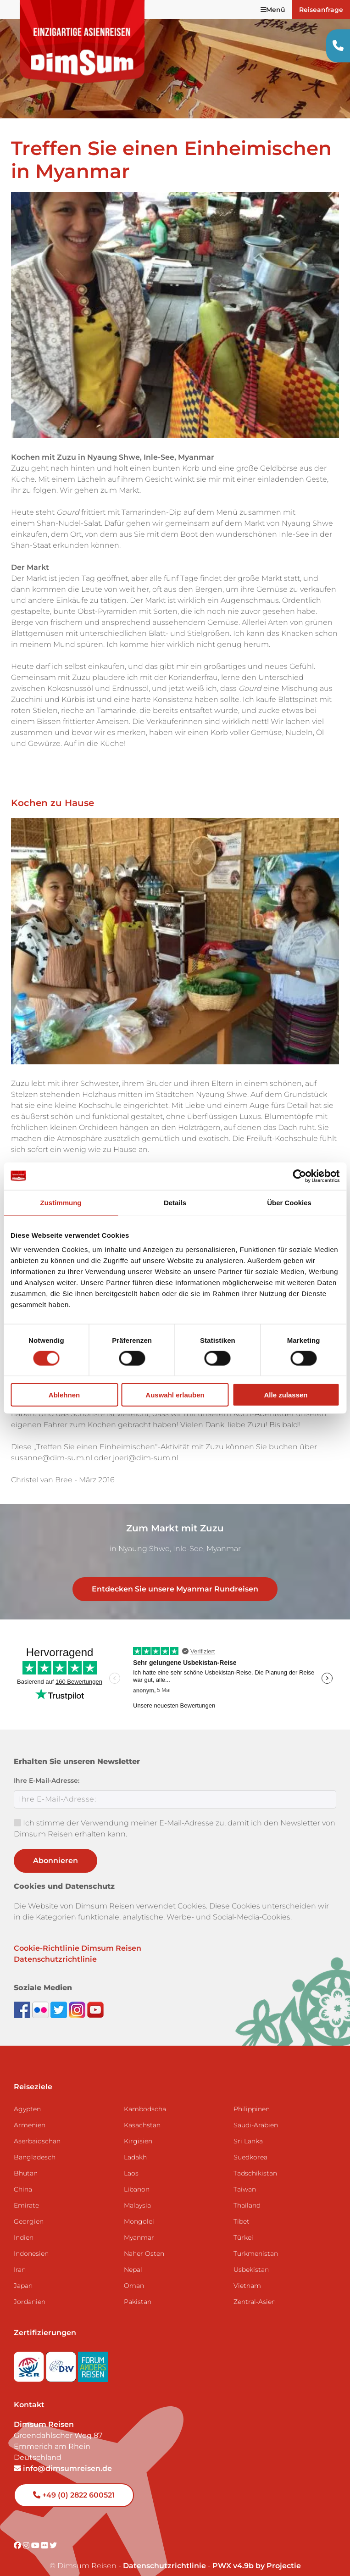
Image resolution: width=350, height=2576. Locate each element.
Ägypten (27, 2095)
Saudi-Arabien (255, 2111)
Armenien (29, 2111)
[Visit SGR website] (30, 2350)
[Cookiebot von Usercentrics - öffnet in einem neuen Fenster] (299, 1176)
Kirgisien (138, 2127)
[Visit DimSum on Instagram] (27, 2531)
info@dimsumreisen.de (63, 2454)
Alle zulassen (285, 1395)
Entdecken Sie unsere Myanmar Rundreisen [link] (175, 1575)
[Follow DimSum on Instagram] (78, 1996)
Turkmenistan (255, 2240)
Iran (20, 2256)
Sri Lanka (248, 2127)
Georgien (29, 2207)
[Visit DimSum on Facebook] (23, 1996)
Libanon (137, 2175)
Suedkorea (250, 2143)
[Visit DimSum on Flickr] (45, 2531)
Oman (134, 2272)
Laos (131, 2159)
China (23, 2175)
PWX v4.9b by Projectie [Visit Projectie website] (256, 2552)
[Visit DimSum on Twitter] (53, 2531)
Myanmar (139, 2224)
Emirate (26, 2191)
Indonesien (31, 2240)
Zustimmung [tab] (61, 1202)
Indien (23, 2224)
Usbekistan (251, 2256)
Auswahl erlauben (174, 1395)
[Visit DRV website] (62, 2350)
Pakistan (137, 2288)
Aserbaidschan (37, 2127)
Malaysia (137, 2191)
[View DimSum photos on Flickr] (41, 1996)
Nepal (133, 2256)
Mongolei (139, 2207)
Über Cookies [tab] (289, 1202)
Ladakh (135, 2143)
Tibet (241, 2207)
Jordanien (29, 2288)
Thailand (247, 2191)
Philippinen (251, 2095)
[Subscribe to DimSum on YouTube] (95, 1996)
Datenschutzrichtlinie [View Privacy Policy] (164, 2552)
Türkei (243, 2224)
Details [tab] (175, 1202)
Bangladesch (35, 2143)
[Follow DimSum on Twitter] (59, 1996)
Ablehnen (64, 1395)
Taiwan (244, 2175)
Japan (23, 2272)
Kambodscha (145, 2095)
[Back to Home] (82, 41)
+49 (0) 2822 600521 (74, 2481)
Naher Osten (144, 2240)
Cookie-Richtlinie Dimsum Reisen (77, 1934)
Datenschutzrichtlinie (55, 1945)
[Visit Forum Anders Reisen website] (93, 2350)
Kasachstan (142, 2111)
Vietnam (247, 2272)
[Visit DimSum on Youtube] (36, 2531)
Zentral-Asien (254, 2288)
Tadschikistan (255, 2159)
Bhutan (26, 2159)
